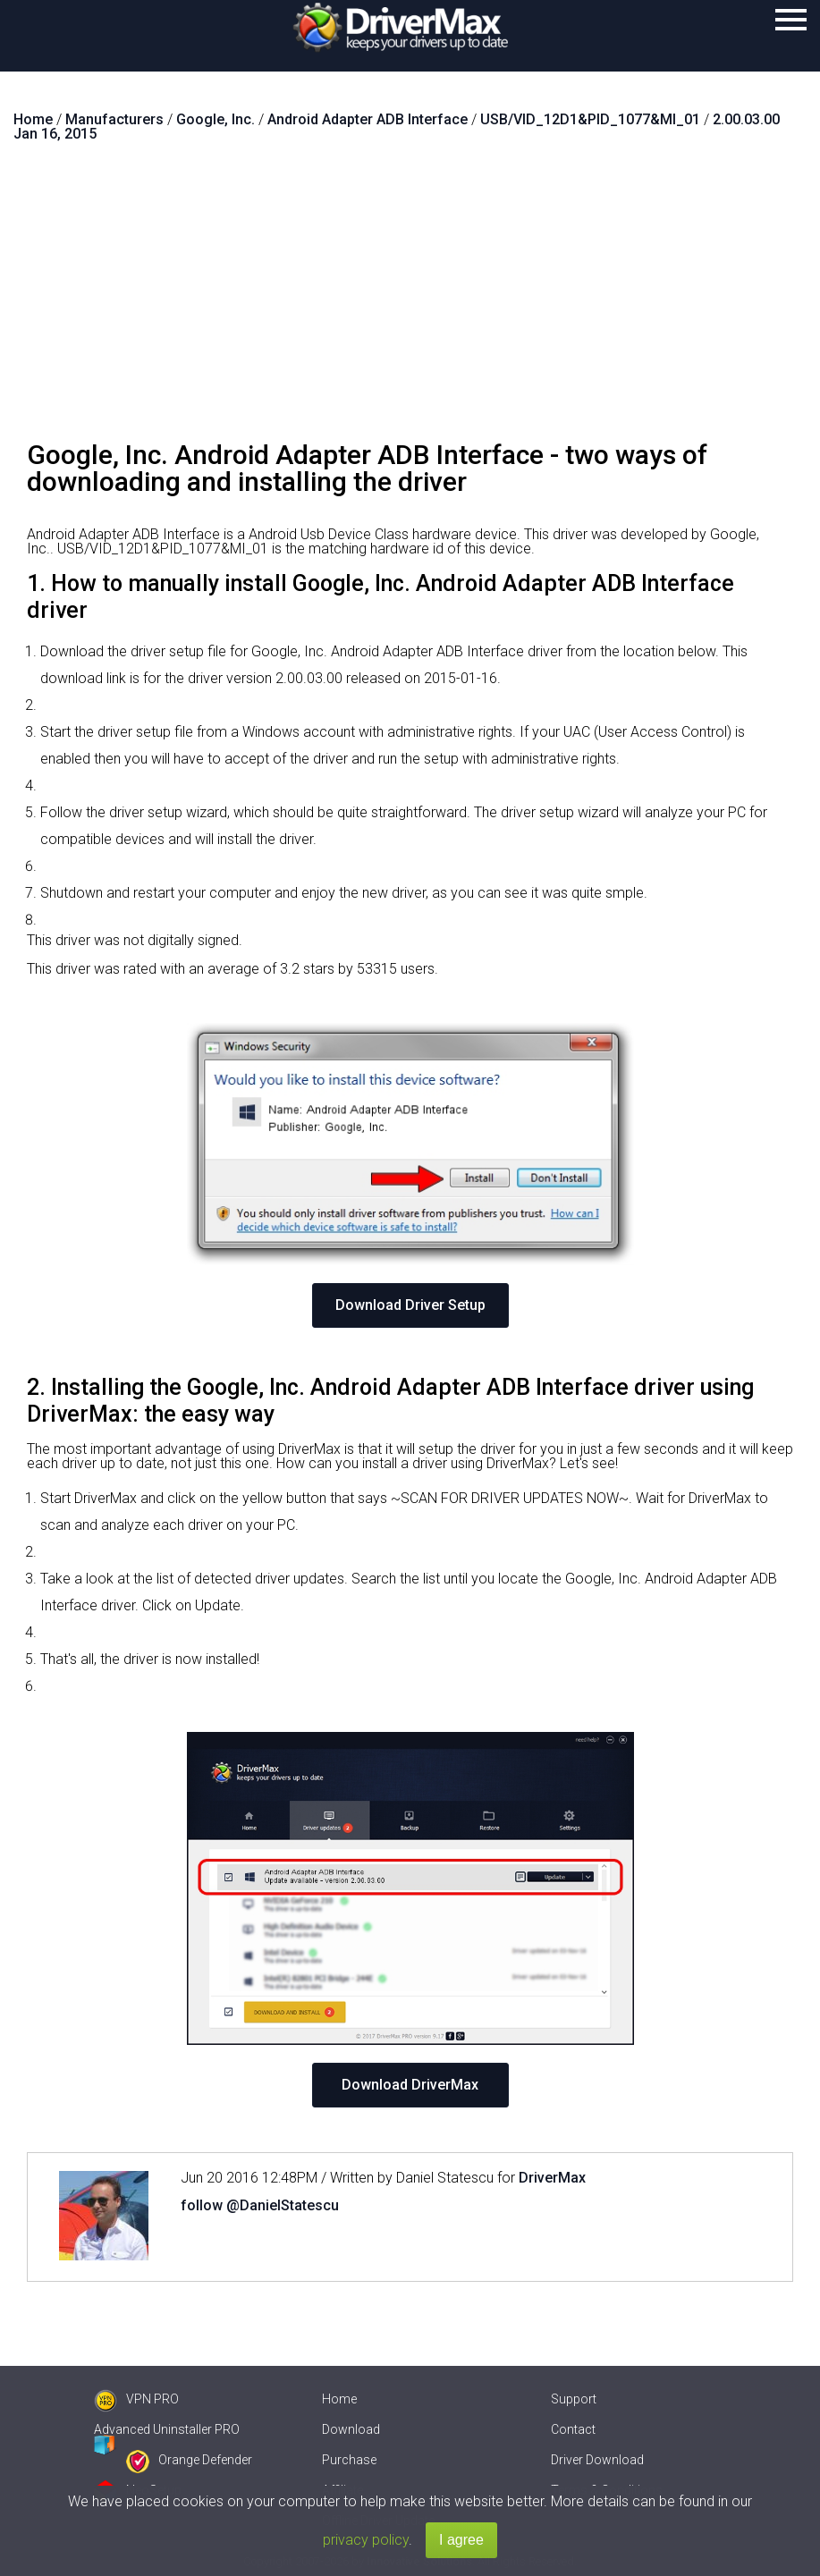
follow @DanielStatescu (260, 2205)
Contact (573, 2429)
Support (573, 2399)
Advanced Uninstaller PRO (167, 2429)
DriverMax (552, 2177)
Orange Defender (189, 2460)
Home (339, 2399)
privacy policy (366, 2539)
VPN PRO (136, 2399)
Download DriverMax (410, 2084)
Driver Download (597, 2460)
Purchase (349, 2460)
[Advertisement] (410, 298)
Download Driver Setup (410, 1304)
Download (351, 2429)
